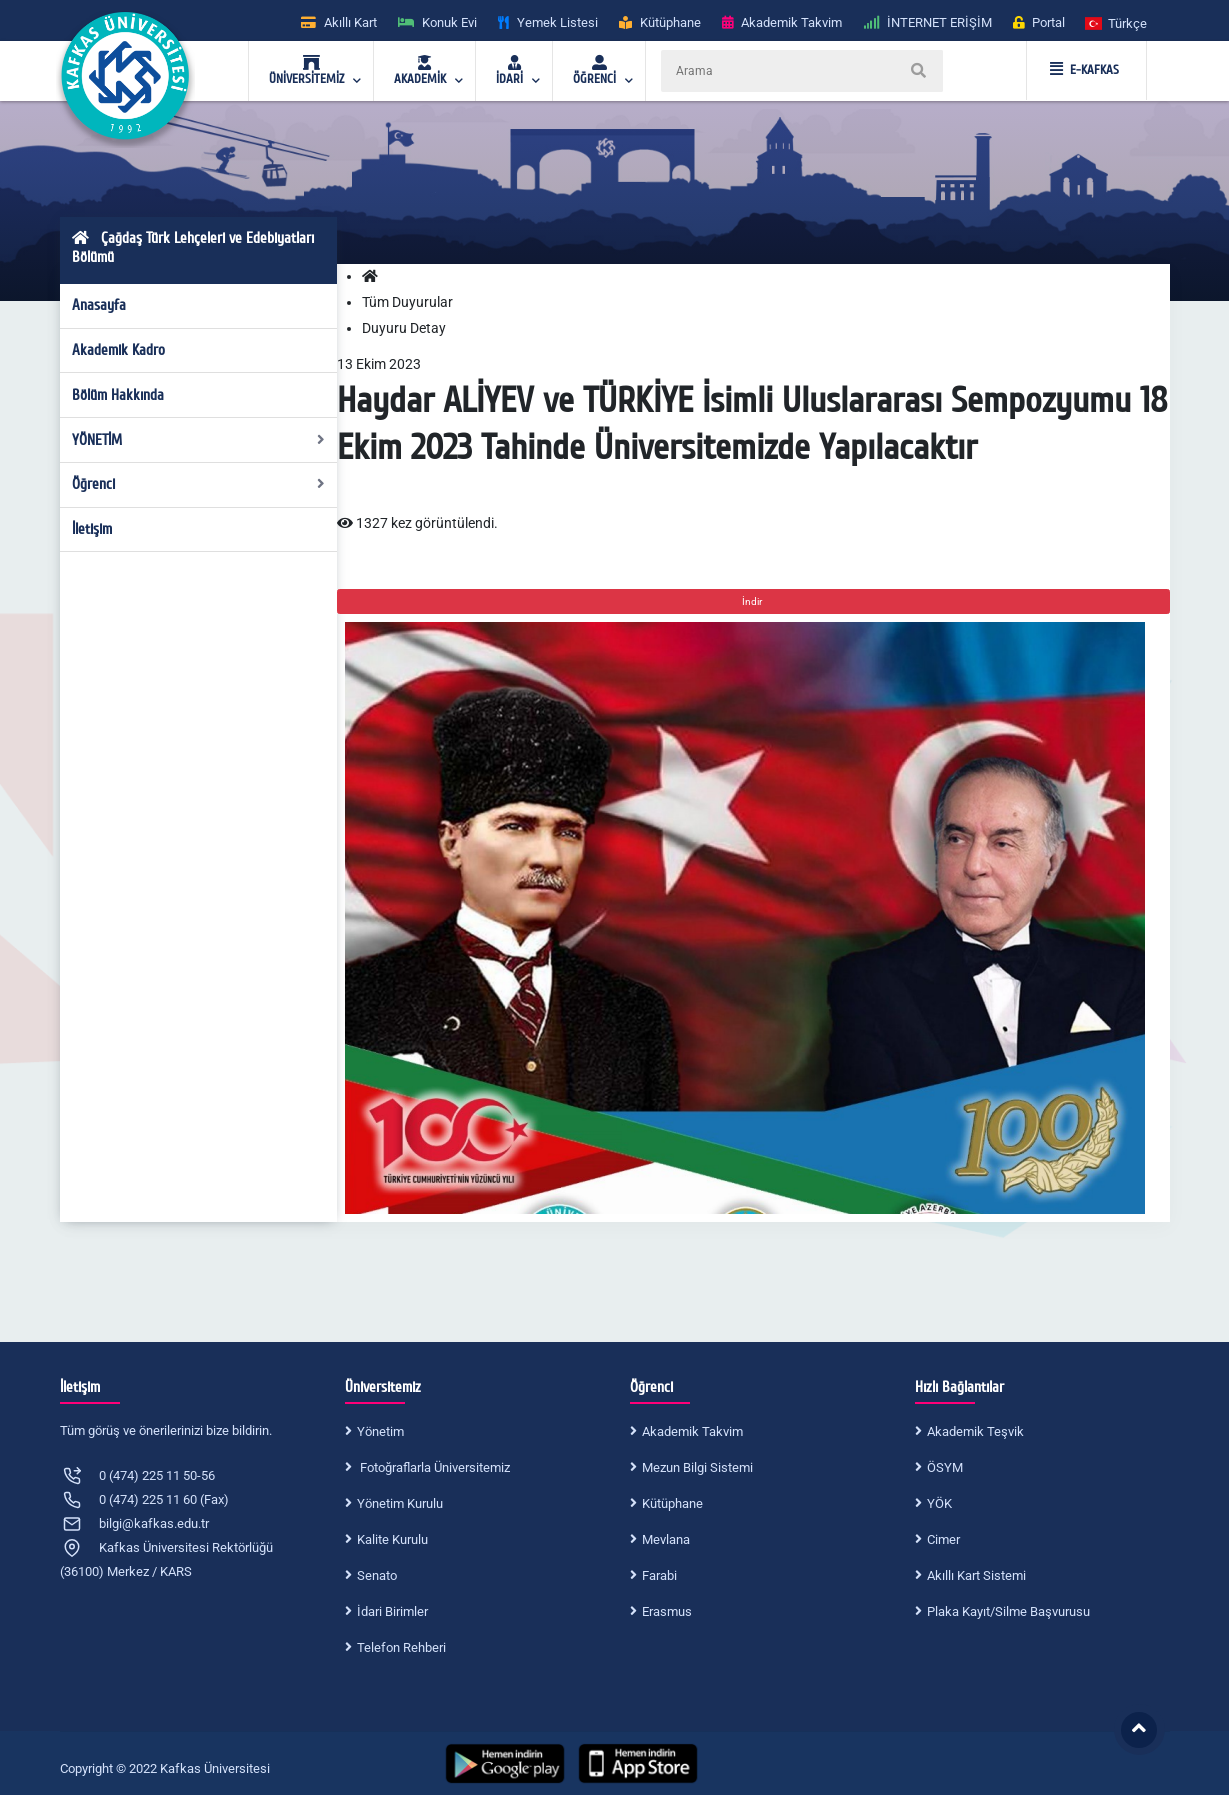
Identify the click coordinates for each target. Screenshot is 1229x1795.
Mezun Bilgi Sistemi (697, 1467)
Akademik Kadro (118, 350)
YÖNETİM (198, 440)
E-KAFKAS (1084, 70)
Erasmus (667, 1611)
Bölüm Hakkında (118, 395)
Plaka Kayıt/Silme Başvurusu (1008, 1611)
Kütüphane (672, 1503)
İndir (753, 601)
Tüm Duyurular (407, 302)
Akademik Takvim (692, 1431)
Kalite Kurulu (392, 1539)
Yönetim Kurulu (400, 1503)
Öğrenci (198, 484)
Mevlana (666, 1539)
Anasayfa (99, 305)
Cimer (943, 1539)
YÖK (939, 1503)
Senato (377, 1575)
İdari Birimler (392, 1611)
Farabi (659, 1575)
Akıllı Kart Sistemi (976, 1575)
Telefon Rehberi (401, 1647)
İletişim (92, 529)
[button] (1117, 22)
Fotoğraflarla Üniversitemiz (433, 1467)
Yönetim (380, 1431)
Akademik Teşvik (975, 1431)
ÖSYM (945, 1467)
